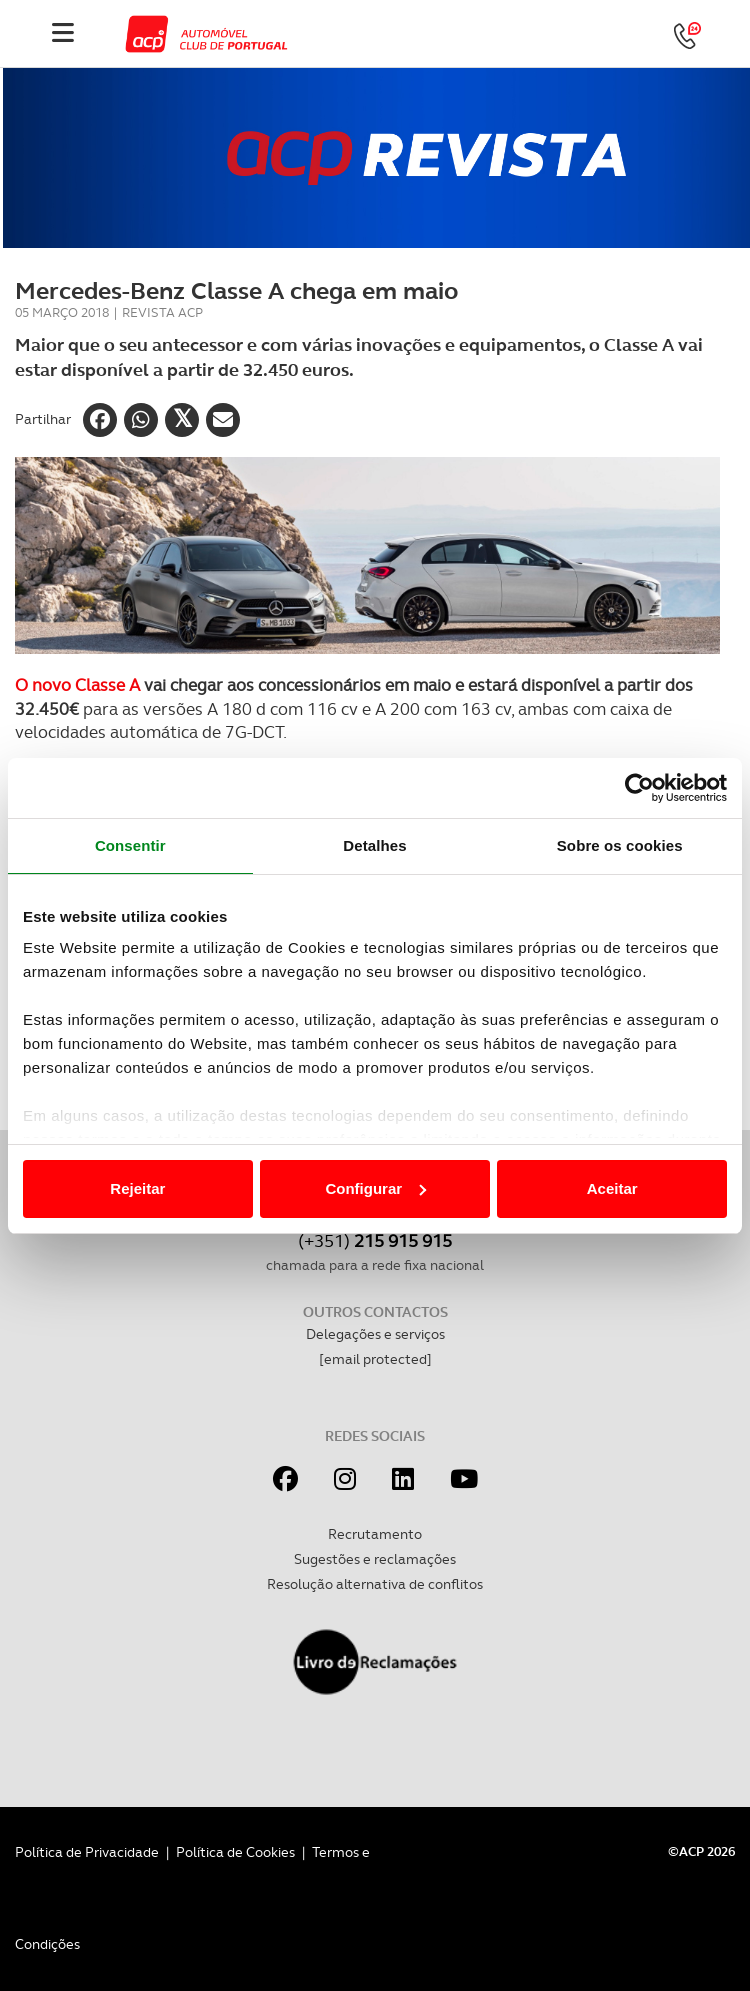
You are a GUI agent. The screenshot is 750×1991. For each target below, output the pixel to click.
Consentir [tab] (130, 845)
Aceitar (612, 1188)
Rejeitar (137, 1188)
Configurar (375, 1188)
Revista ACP (162, 312)
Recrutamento (375, 1534)
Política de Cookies (235, 1852)
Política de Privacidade (87, 1852)
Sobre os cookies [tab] (620, 845)
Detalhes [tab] (374, 845)
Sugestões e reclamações (375, 1559)
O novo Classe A (77, 685)
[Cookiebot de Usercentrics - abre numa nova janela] (639, 788)
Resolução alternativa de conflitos (375, 1584)
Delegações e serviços (375, 1334)
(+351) (375, 1240)
